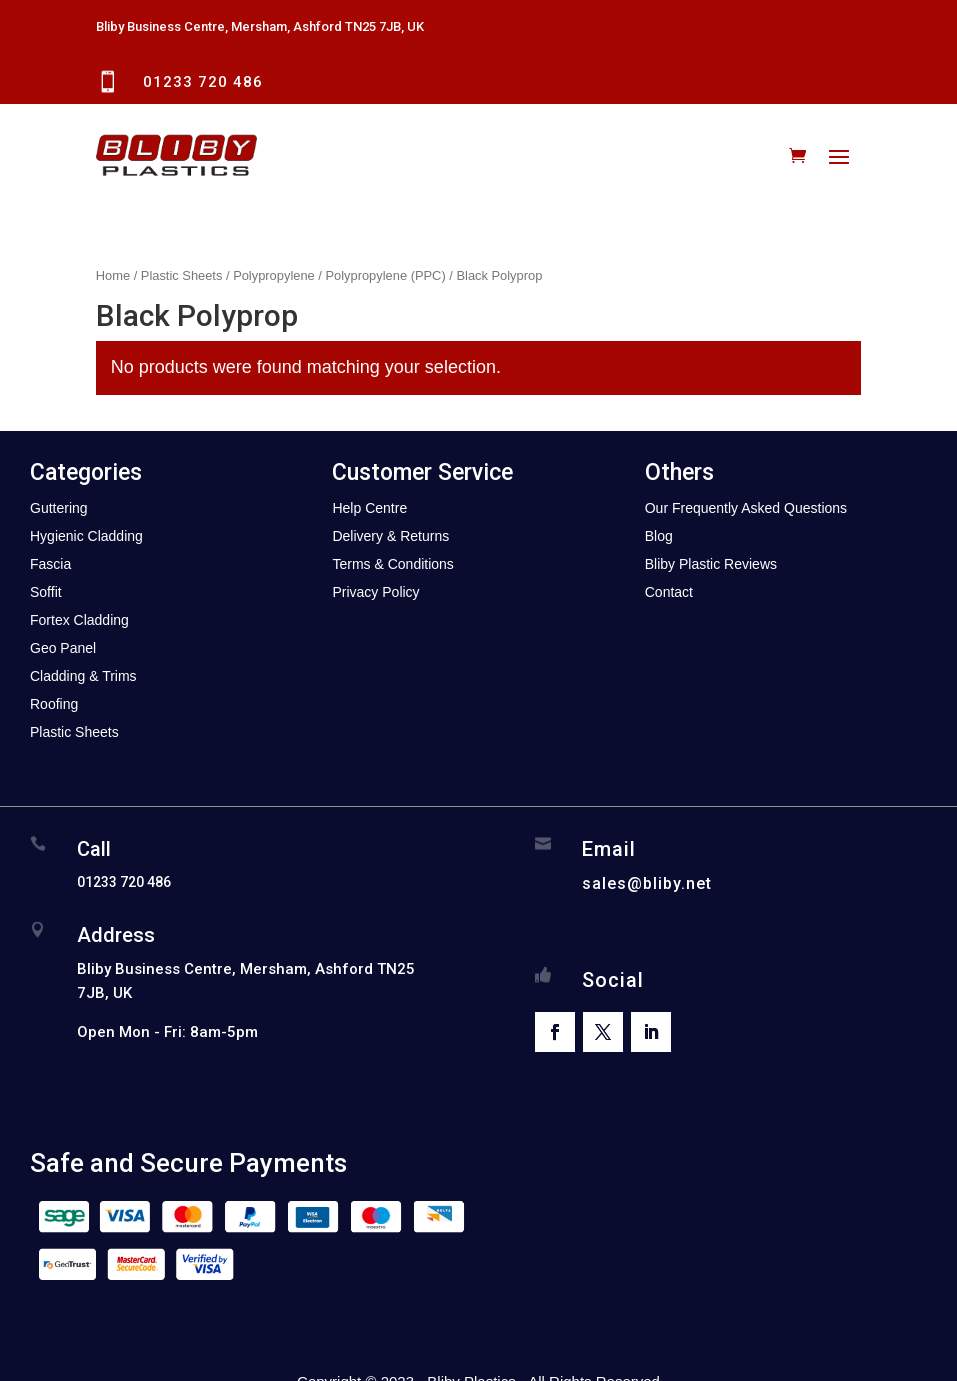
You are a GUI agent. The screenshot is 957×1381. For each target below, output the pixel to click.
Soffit (46, 592)
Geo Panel (63, 648)
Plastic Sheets (182, 275)
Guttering (59, 508)
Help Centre (369, 508)
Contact (669, 592)
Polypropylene (274, 275)
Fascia (50, 564)
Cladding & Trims (83, 676)
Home (113, 275)
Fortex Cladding (79, 620)
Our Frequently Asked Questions (746, 508)
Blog (659, 536)
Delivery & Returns (390, 536)
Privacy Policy (375, 592)
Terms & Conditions (392, 564)
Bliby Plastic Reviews (711, 564)
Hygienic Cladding (86, 536)
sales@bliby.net (647, 883)
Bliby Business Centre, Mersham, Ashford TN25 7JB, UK (260, 26)
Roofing (54, 704)
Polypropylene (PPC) (385, 275)
